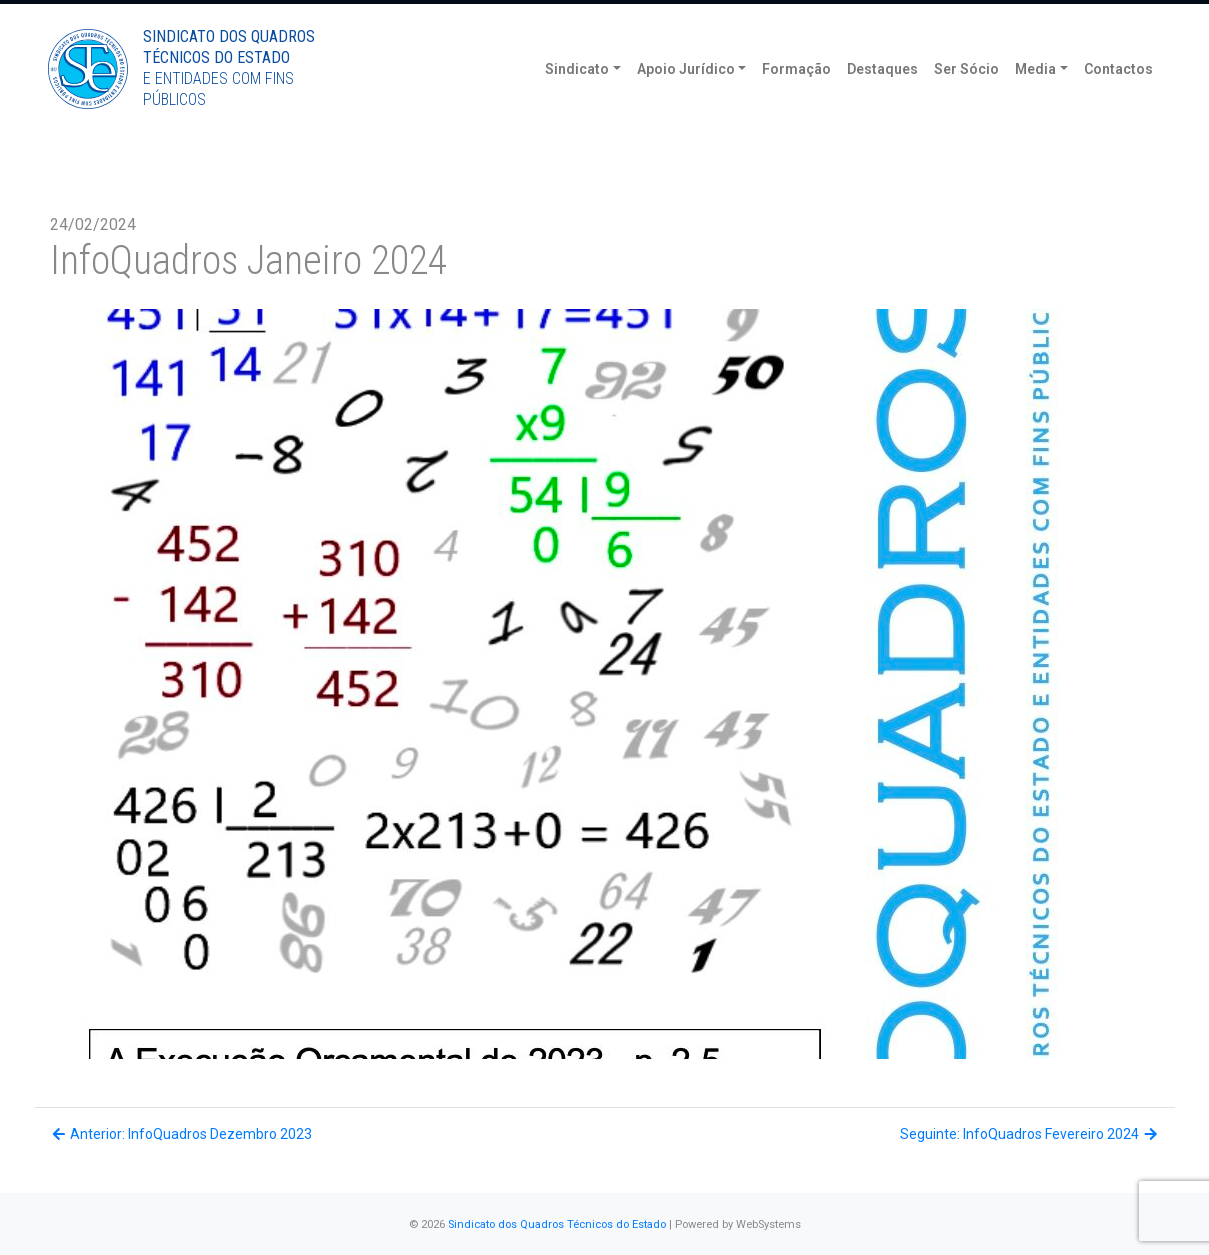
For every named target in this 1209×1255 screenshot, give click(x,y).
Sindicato (577, 100)
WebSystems (768, 1224)
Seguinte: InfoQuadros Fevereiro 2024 (1030, 1134)
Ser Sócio (966, 100)
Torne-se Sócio (1010, 17)
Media (1035, 100)
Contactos (1118, 100)
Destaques (882, 100)
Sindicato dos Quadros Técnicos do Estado (557, 1224)
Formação (796, 100)
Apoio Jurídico (686, 100)
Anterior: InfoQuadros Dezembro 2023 (181, 1134)
